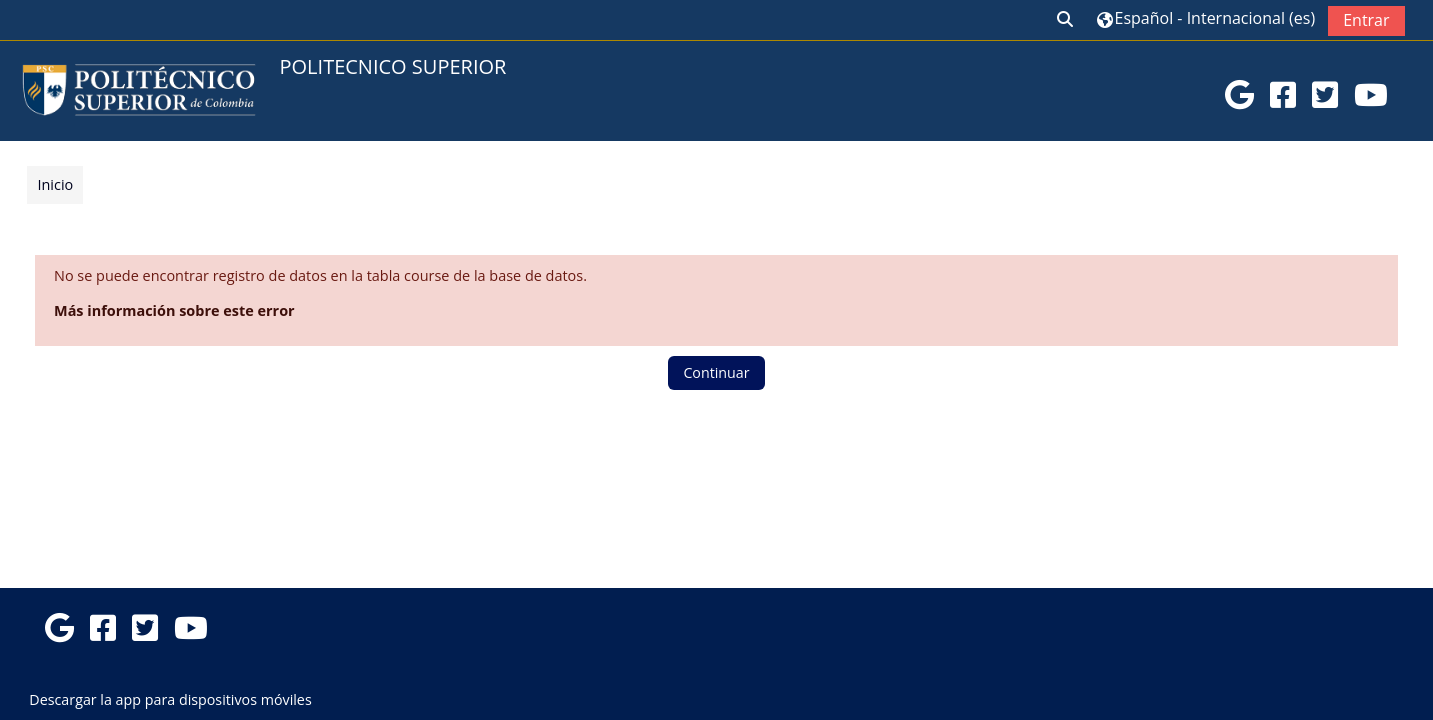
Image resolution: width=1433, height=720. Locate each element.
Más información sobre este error (176, 310)
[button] (1064, 20)
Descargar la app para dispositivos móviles (170, 699)
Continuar (716, 372)
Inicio (57, 184)
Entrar (1364, 20)
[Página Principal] (139, 89)
